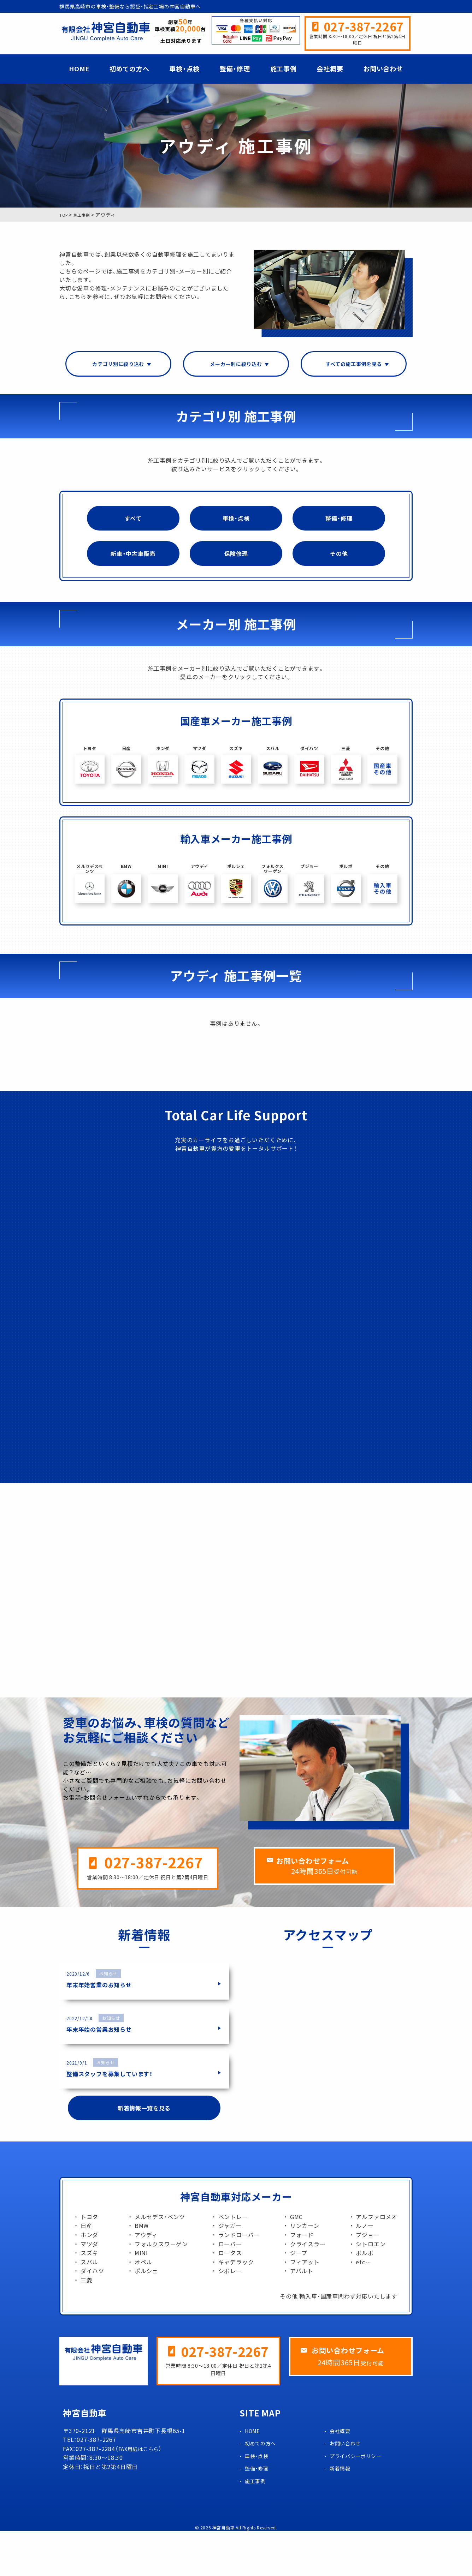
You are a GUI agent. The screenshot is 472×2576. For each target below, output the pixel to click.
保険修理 (236, 559)
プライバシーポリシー (359, 2501)
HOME (79, 68)
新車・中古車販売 (132, 559)
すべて (133, 521)
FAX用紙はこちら (141, 2494)
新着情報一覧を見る (144, 2151)
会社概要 (330, 68)
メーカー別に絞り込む (236, 364)
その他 (339, 559)
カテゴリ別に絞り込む (118, 364)
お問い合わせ (383, 68)
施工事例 (283, 68)
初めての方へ (129, 68)
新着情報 (341, 2513)
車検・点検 (184, 68)
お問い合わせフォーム (330, 1905)
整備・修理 (235, 68)
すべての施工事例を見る (353, 364)
